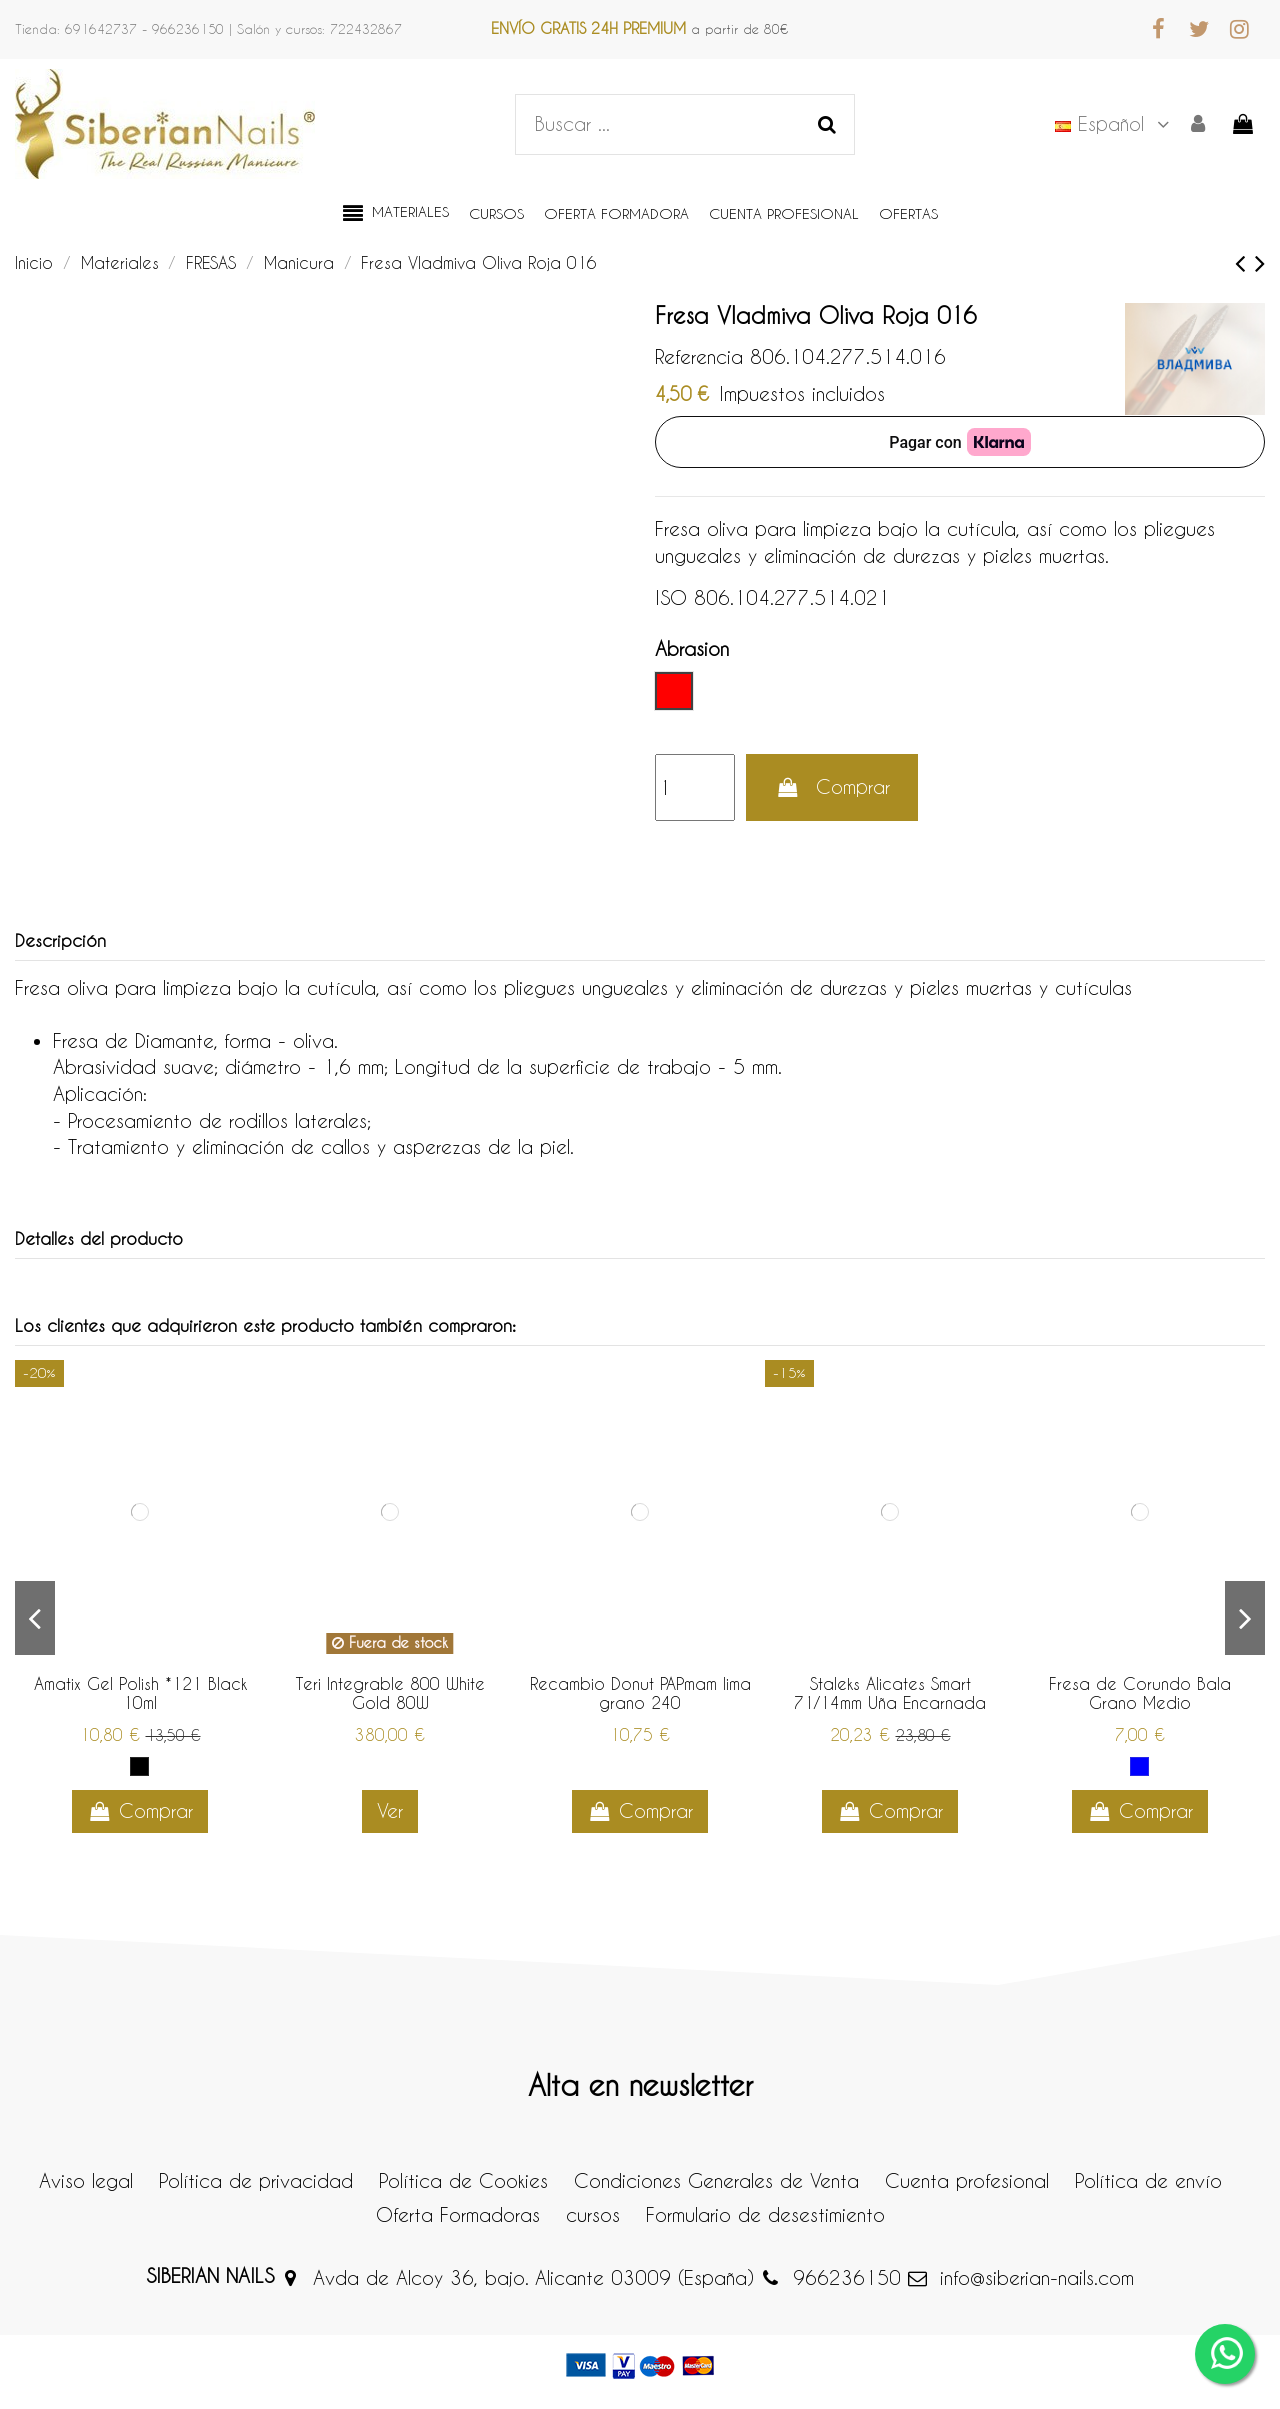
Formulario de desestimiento (765, 2214)
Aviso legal (86, 2180)
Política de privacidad (256, 2180)
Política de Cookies (463, 2180)
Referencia (699, 356)
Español (1115, 123)
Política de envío (1148, 2180)
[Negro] (139, 1766)
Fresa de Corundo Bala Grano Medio (1140, 1693)
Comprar (832, 786)
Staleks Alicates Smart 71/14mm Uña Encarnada (890, 1693)
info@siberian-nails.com (1037, 2277)
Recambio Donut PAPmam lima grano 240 (640, 1693)
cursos (593, 2214)
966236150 (847, 2277)
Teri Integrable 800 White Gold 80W (390, 1693)
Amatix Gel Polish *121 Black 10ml (140, 1693)
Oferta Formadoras (458, 2214)
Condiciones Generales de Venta (716, 2180)
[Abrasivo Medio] (1139, 1766)
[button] (396, 214)
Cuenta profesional (967, 2180)
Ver (390, 1810)
